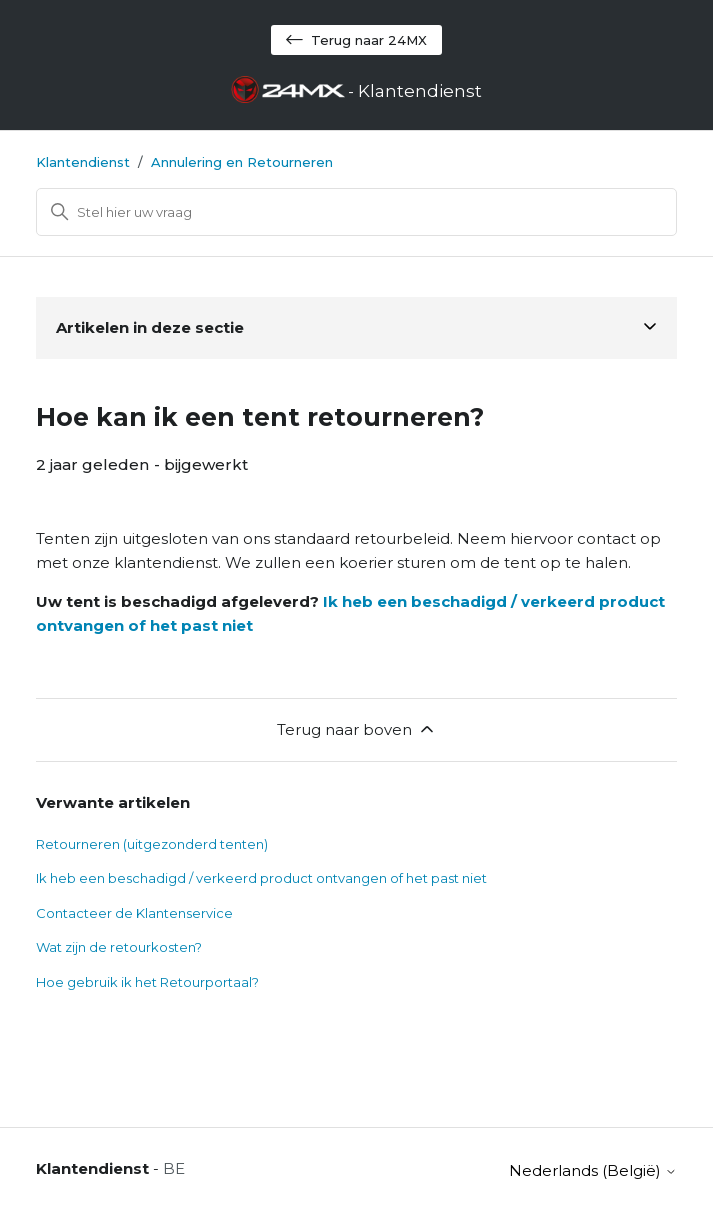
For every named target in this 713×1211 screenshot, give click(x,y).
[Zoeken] (357, 212)
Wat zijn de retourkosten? (119, 947)
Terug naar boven (357, 729)
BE (174, 1168)
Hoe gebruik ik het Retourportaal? (147, 982)
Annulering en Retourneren (242, 162)
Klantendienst (83, 162)
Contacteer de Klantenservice (134, 913)
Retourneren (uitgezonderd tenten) (152, 844)
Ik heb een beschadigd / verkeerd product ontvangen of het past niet (261, 878)
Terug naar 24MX (356, 40)
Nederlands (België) (593, 1170)
